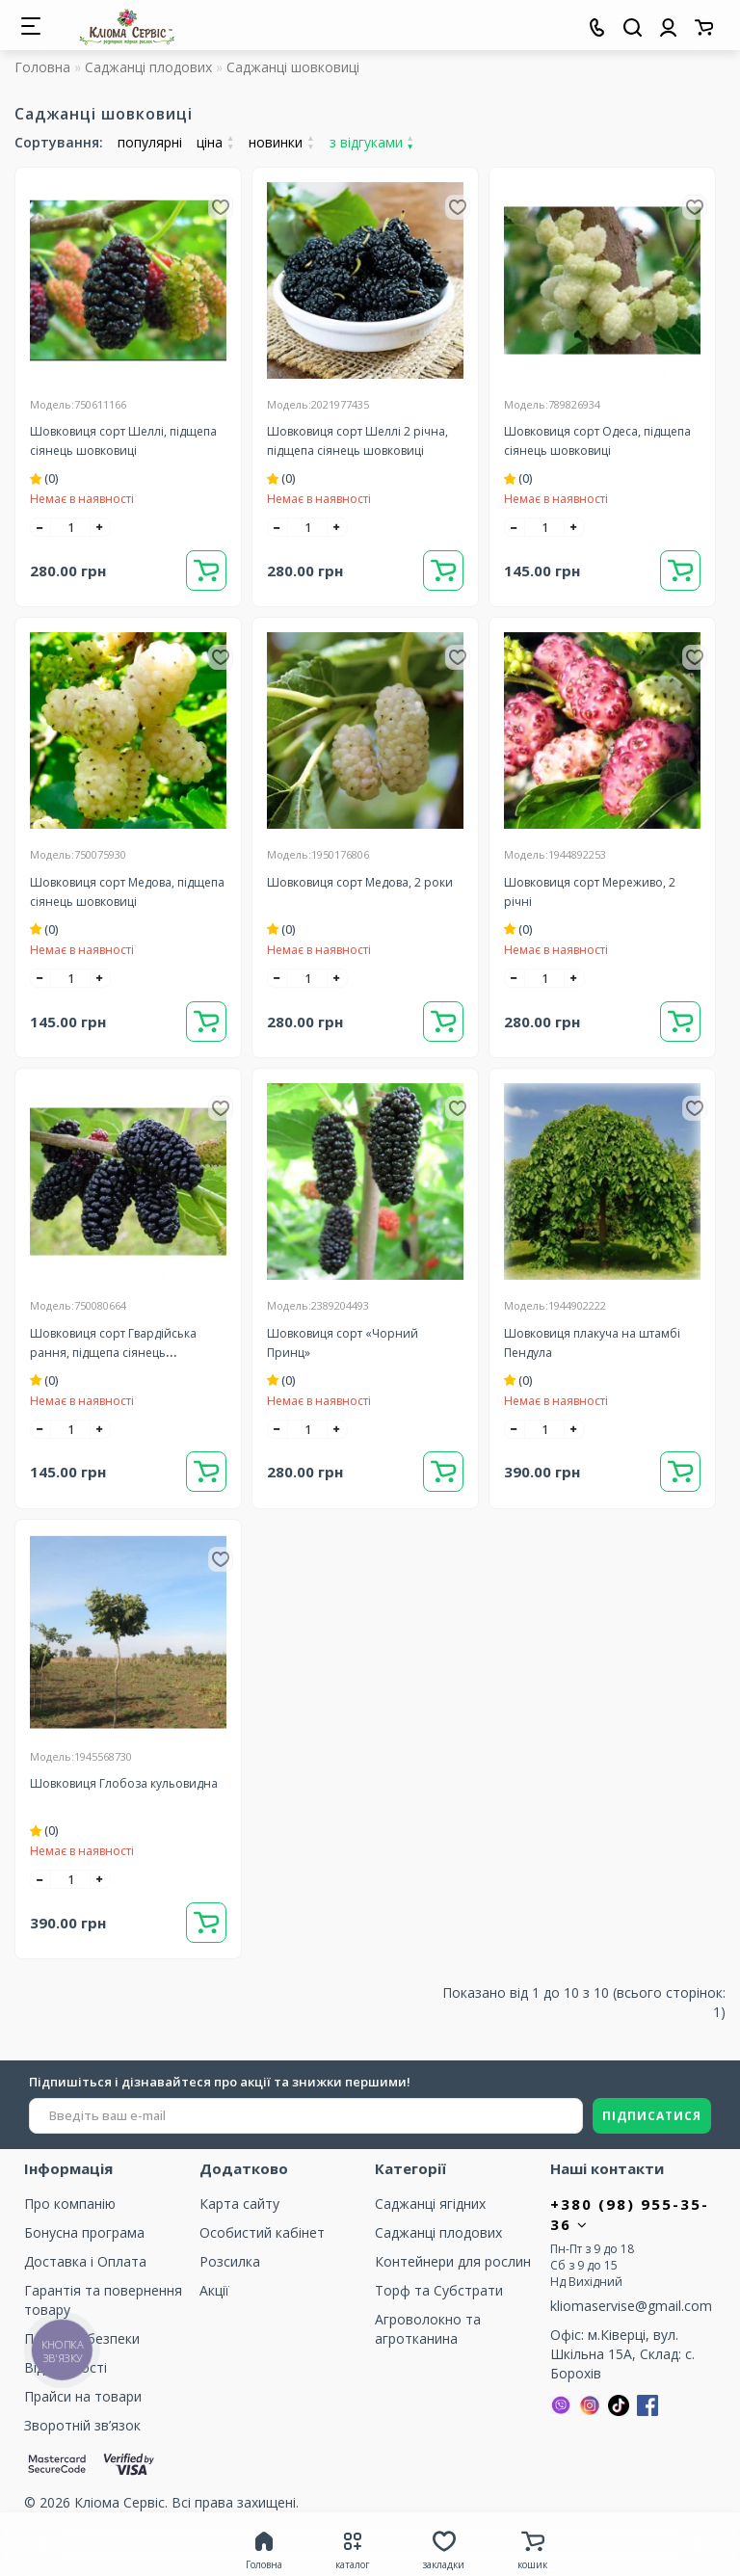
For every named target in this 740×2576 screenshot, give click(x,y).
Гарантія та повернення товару (103, 2300)
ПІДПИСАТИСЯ (651, 2116)
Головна (42, 67)
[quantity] (70, 527)
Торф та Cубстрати (439, 2290)
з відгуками (372, 142)
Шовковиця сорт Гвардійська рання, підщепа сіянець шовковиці (113, 1352)
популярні (150, 142)
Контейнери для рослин (453, 2261)
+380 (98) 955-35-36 (629, 2214)
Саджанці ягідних (430, 2203)
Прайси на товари (83, 2396)
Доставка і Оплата (85, 2261)
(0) (44, 478)
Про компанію (70, 2203)
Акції (214, 2290)
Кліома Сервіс (119, 2502)
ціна (215, 142)
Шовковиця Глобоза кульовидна (124, 1783)
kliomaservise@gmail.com (631, 2306)
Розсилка (229, 2261)
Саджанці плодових (148, 67)
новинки (281, 142)
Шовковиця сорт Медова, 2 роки (360, 882)
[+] (100, 527)
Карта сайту (239, 2203)
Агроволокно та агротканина (428, 2329)
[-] (40, 527)
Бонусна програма (84, 2232)
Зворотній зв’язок (82, 2425)
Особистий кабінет (262, 2232)
